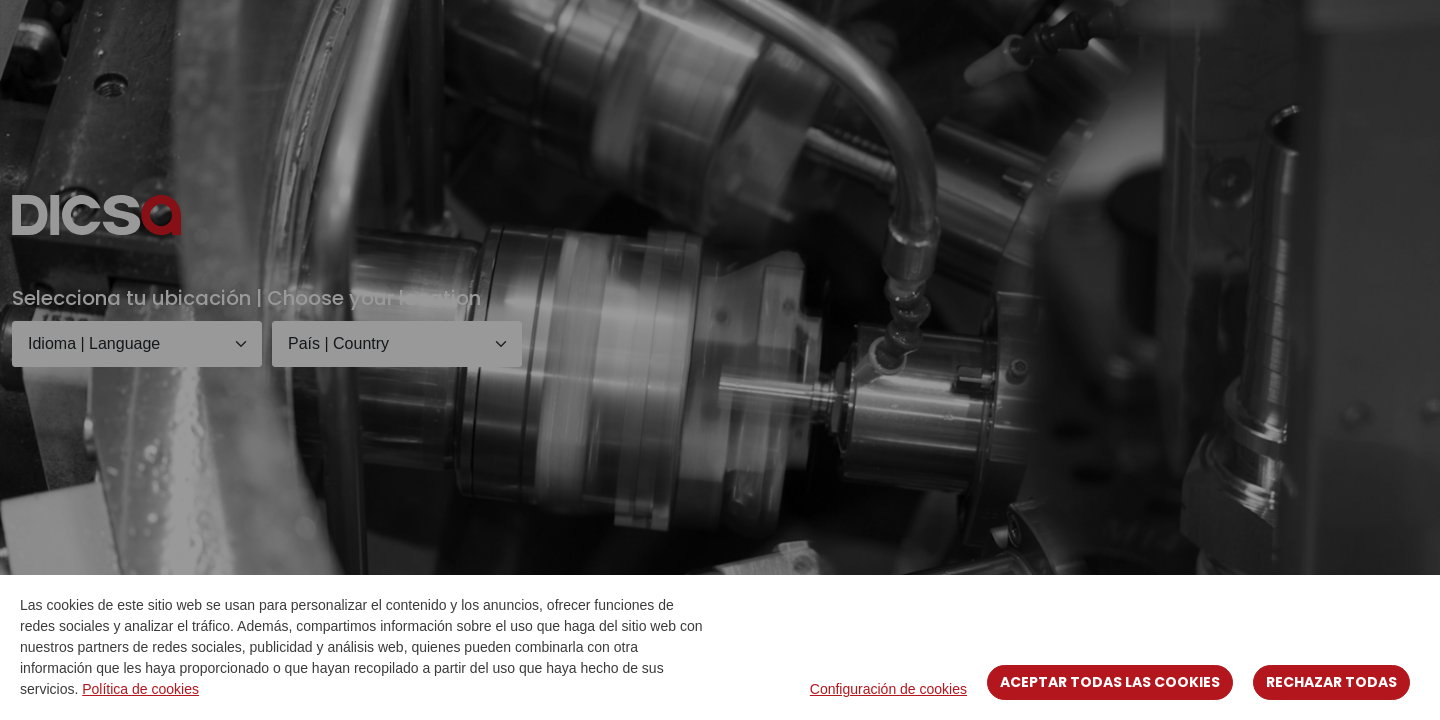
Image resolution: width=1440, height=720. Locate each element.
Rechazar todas (1331, 682)
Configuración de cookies (888, 689)
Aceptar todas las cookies (1110, 682)
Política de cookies (140, 689)
